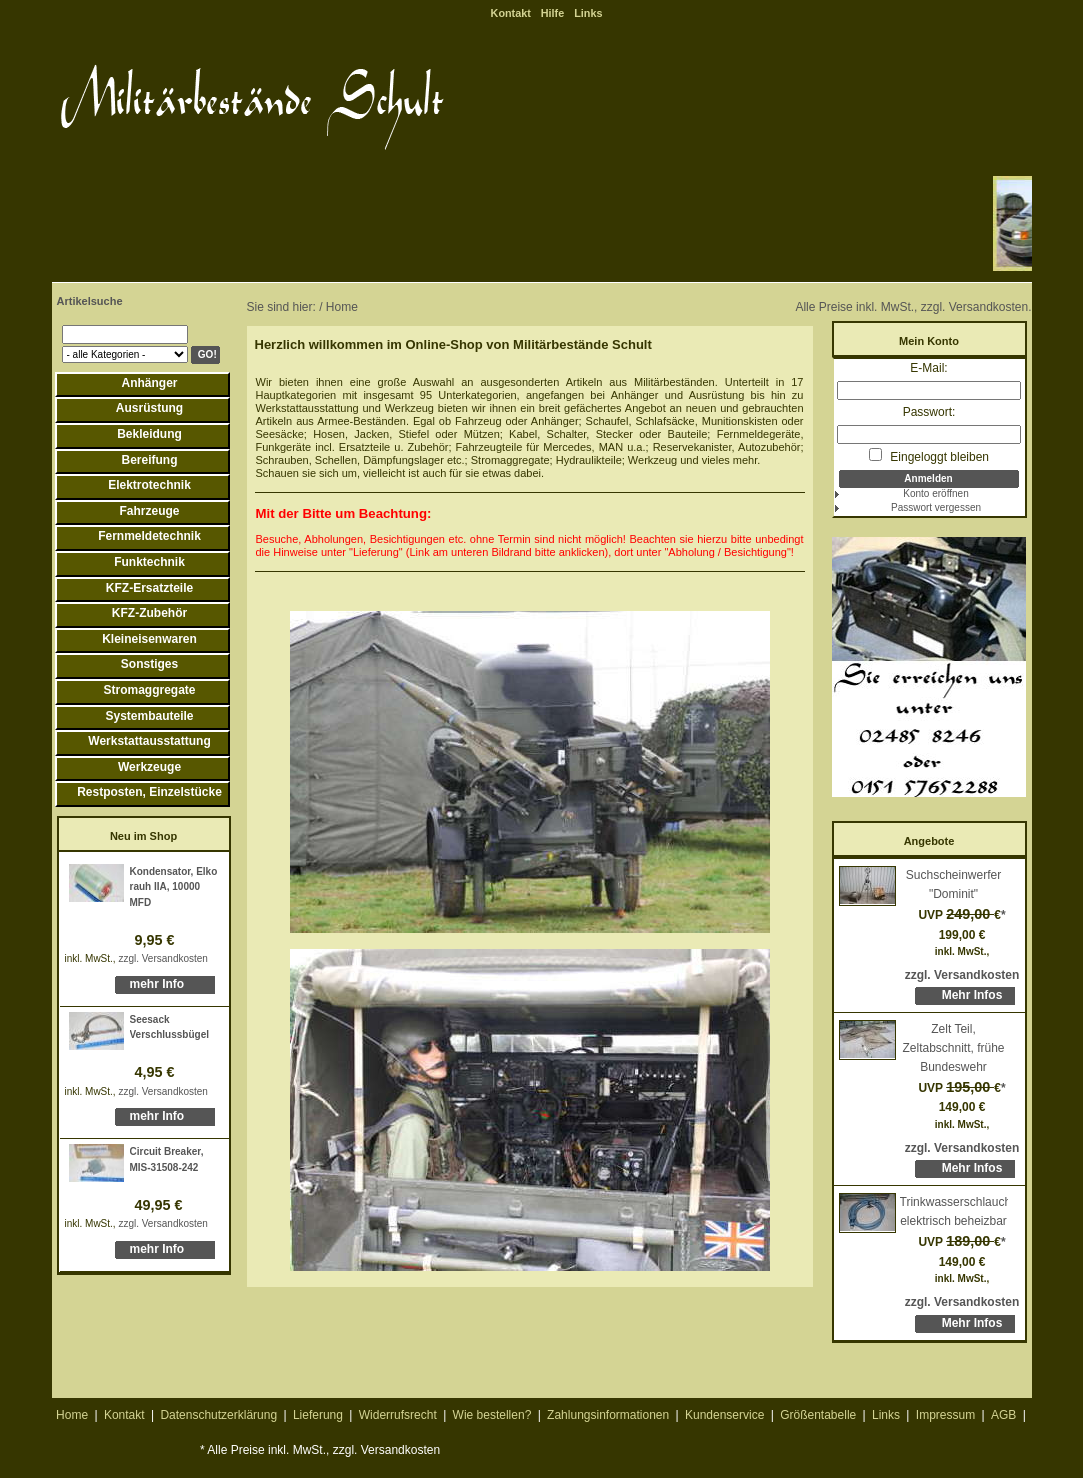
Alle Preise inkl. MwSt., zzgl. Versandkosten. (913, 307)
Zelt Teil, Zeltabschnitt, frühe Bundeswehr (953, 1047)
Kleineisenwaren (149, 639)
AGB (1003, 1415)
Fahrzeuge (149, 511)
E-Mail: (928, 368)
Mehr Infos (972, 995)
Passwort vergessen (936, 507)
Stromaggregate (149, 690)
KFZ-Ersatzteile (149, 588)
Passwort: (929, 412)
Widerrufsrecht (398, 1415)
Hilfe (552, 13)
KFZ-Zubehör (149, 613)
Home (72, 1415)
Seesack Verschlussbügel (169, 1027)
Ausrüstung (149, 408)
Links (588, 13)
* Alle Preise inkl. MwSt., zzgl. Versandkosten (320, 1450)
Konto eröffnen (935, 493)
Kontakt (511, 13)
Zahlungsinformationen (608, 1415)
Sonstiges (149, 664)
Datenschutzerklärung (218, 1415)
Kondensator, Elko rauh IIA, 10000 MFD (174, 887)
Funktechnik (149, 562)
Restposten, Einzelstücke (149, 792)
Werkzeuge (149, 767)
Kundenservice (724, 1415)
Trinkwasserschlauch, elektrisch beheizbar (954, 1211)
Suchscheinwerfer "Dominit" (953, 884)
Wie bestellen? (492, 1415)
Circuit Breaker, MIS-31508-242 (167, 1159)
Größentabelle (818, 1415)
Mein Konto (929, 341)
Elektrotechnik (149, 485)
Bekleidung (149, 434)
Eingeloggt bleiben (929, 456)
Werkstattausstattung (149, 741)
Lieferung (318, 1415)
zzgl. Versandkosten (163, 958)
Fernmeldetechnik (149, 536)
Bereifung (149, 460)
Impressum (945, 1415)
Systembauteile (149, 716)
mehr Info (157, 984)
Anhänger (149, 383)
